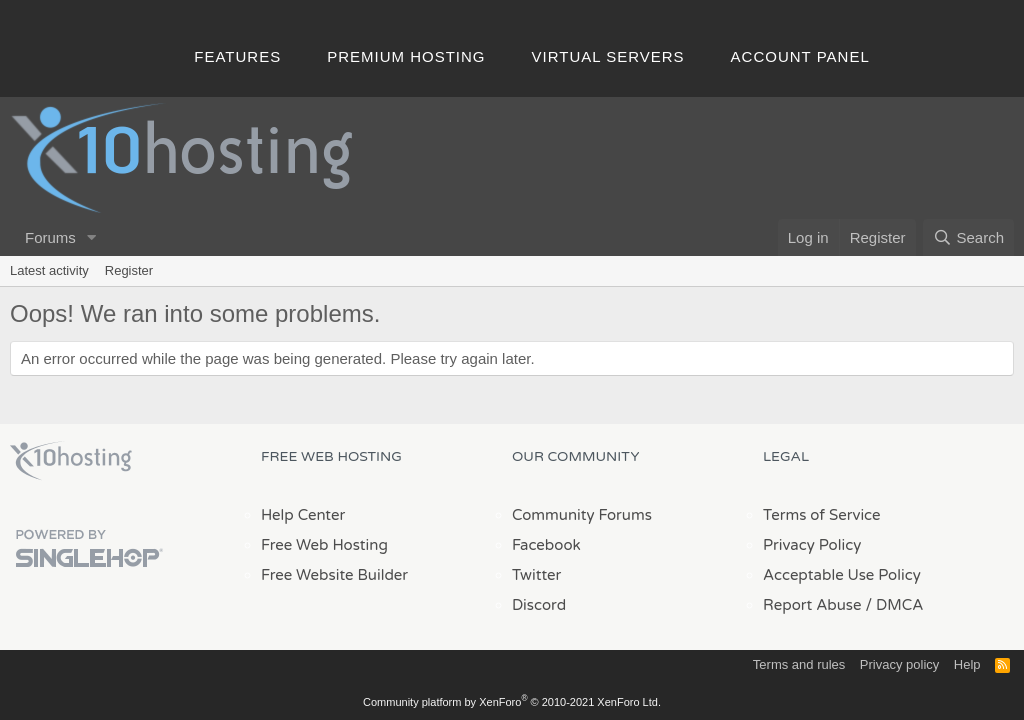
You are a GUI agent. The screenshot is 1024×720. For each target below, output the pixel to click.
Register (129, 270)
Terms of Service (822, 515)
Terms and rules (799, 664)
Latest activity (49, 270)
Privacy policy (899, 664)
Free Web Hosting (324, 545)
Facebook (546, 545)
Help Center (303, 515)
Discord (539, 605)
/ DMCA (894, 605)
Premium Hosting (406, 56)
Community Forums (582, 515)
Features (237, 56)
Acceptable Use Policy (842, 575)
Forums (50, 237)
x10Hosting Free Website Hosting (71, 461)
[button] (92, 237)
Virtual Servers (608, 56)
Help (967, 664)
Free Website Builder (334, 575)
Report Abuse (812, 605)
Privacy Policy (812, 545)
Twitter (536, 575)
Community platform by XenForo (512, 702)
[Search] (968, 237)
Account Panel (800, 56)
